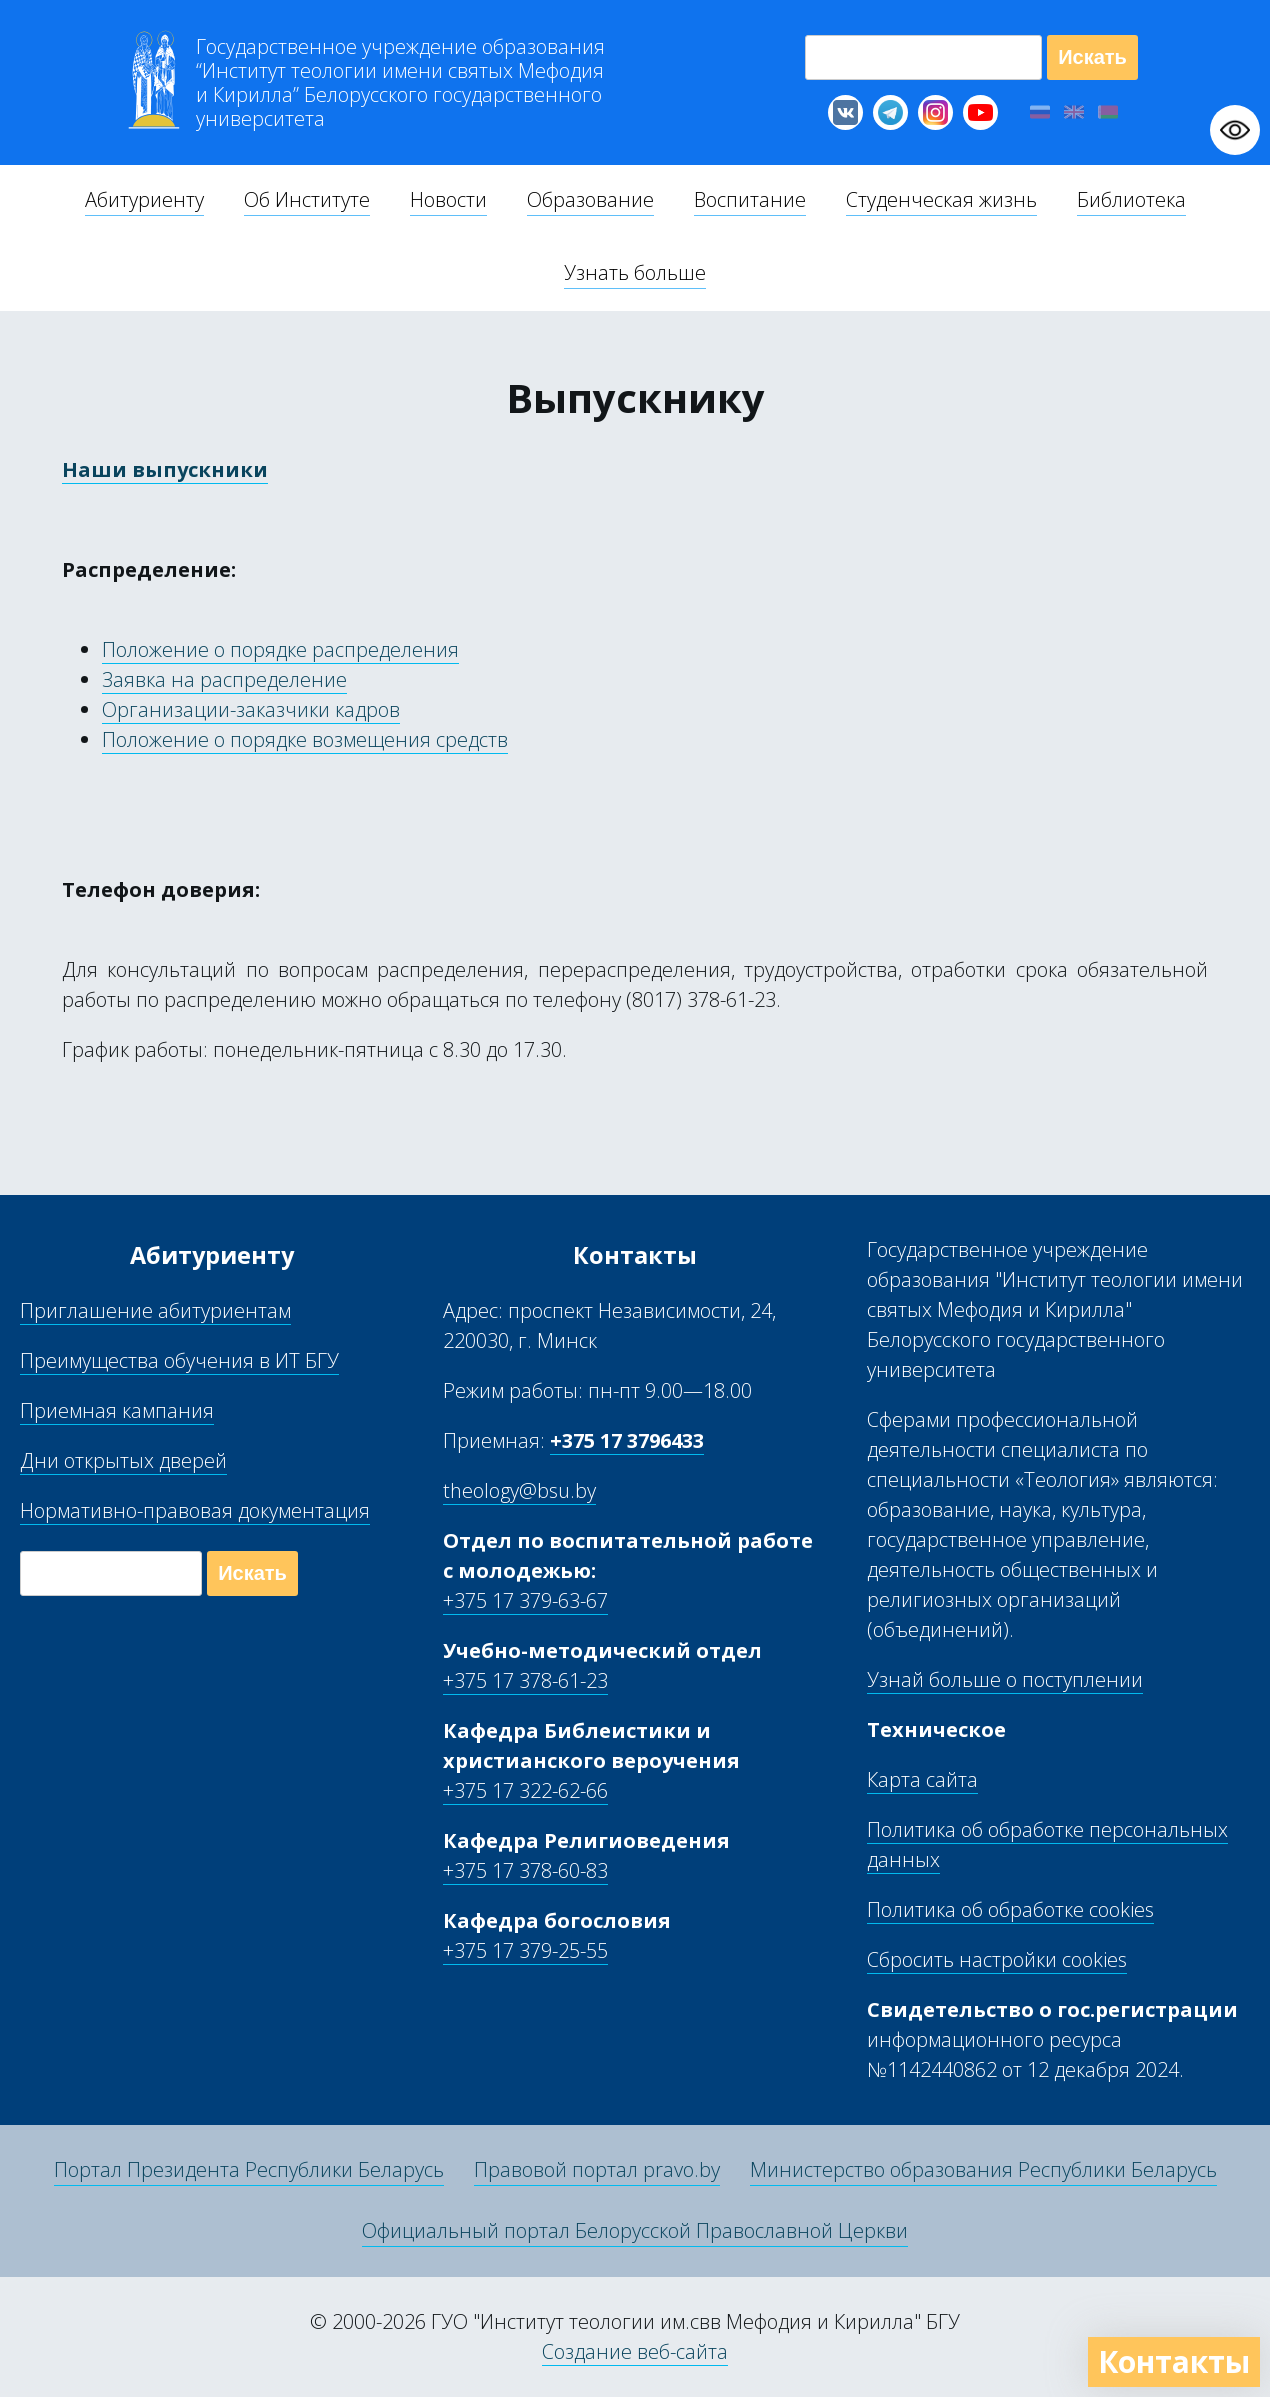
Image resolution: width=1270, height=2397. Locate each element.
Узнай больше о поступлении (1005, 1679)
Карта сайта (922, 1779)
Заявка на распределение (224, 679)
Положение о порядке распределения (280, 649)
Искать (1092, 57)
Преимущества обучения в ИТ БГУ (179, 1360)
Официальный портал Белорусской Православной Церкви (635, 2230)
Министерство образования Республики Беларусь (983, 2169)
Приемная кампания (117, 1410)
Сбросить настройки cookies (997, 1959)
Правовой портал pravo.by (597, 2169)
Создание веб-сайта (635, 2351)
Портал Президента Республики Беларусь (249, 2169)
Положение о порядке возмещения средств (305, 739)
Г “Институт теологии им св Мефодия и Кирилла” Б (400, 83)
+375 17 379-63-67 (525, 1600)
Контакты (1174, 2361)
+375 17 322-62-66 (525, 1790)
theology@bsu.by (519, 1490)
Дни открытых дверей (123, 1460)
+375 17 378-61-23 (525, 1680)
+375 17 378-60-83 (525, 1870)
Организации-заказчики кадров (251, 709)
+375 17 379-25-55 (525, 1950)
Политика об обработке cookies (1010, 1909)
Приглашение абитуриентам (155, 1310)
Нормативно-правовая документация (195, 1510)
